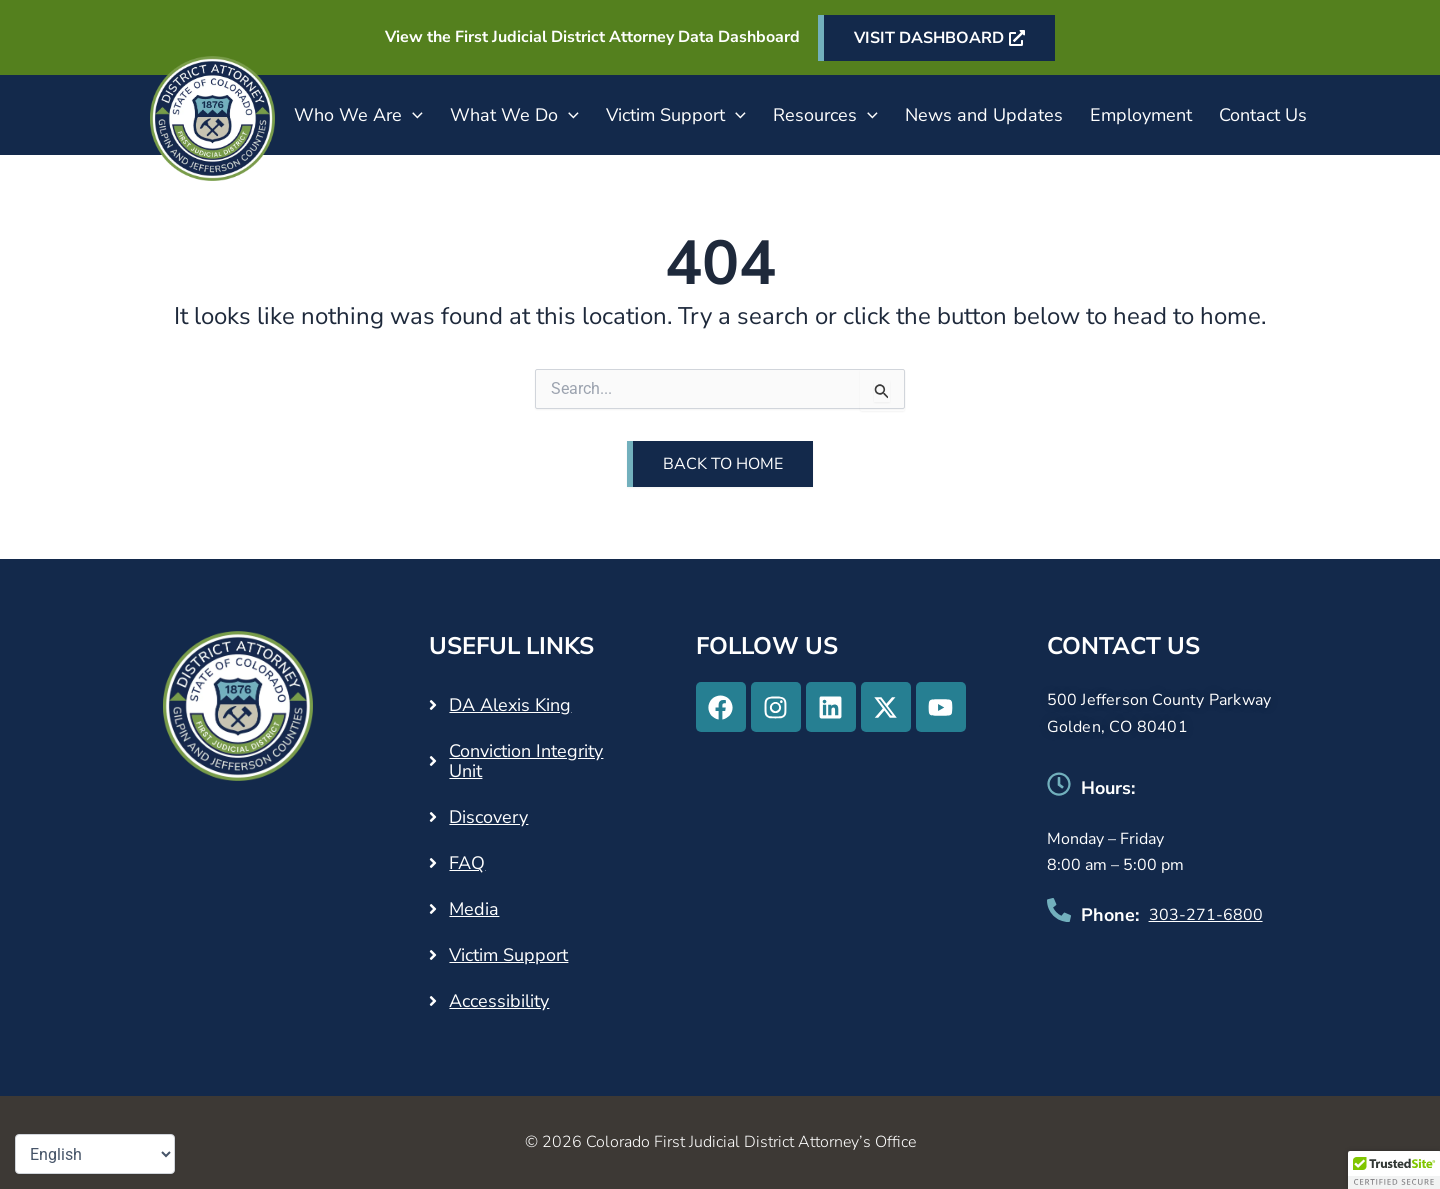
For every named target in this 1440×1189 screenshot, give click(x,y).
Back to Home (723, 464)
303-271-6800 (1206, 915)
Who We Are (358, 115)
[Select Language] (95, 1154)
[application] (412, 115)
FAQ (467, 863)
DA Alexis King (510, 705)
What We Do (514, 115)
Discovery (488, 817)
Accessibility (499, 1001)
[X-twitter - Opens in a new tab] (886, 707)
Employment (1141, 115)
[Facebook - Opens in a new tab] (721, 707)
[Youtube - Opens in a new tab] (941, 707)
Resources (825, 115)
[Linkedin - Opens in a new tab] (831, 707)
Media (474, 909)
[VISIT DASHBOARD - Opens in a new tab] (936, 38)
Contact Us (1263, 115)
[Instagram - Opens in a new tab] (776, 707)
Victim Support (676, 115)
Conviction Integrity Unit (526, 761)
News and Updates (984, 115)
